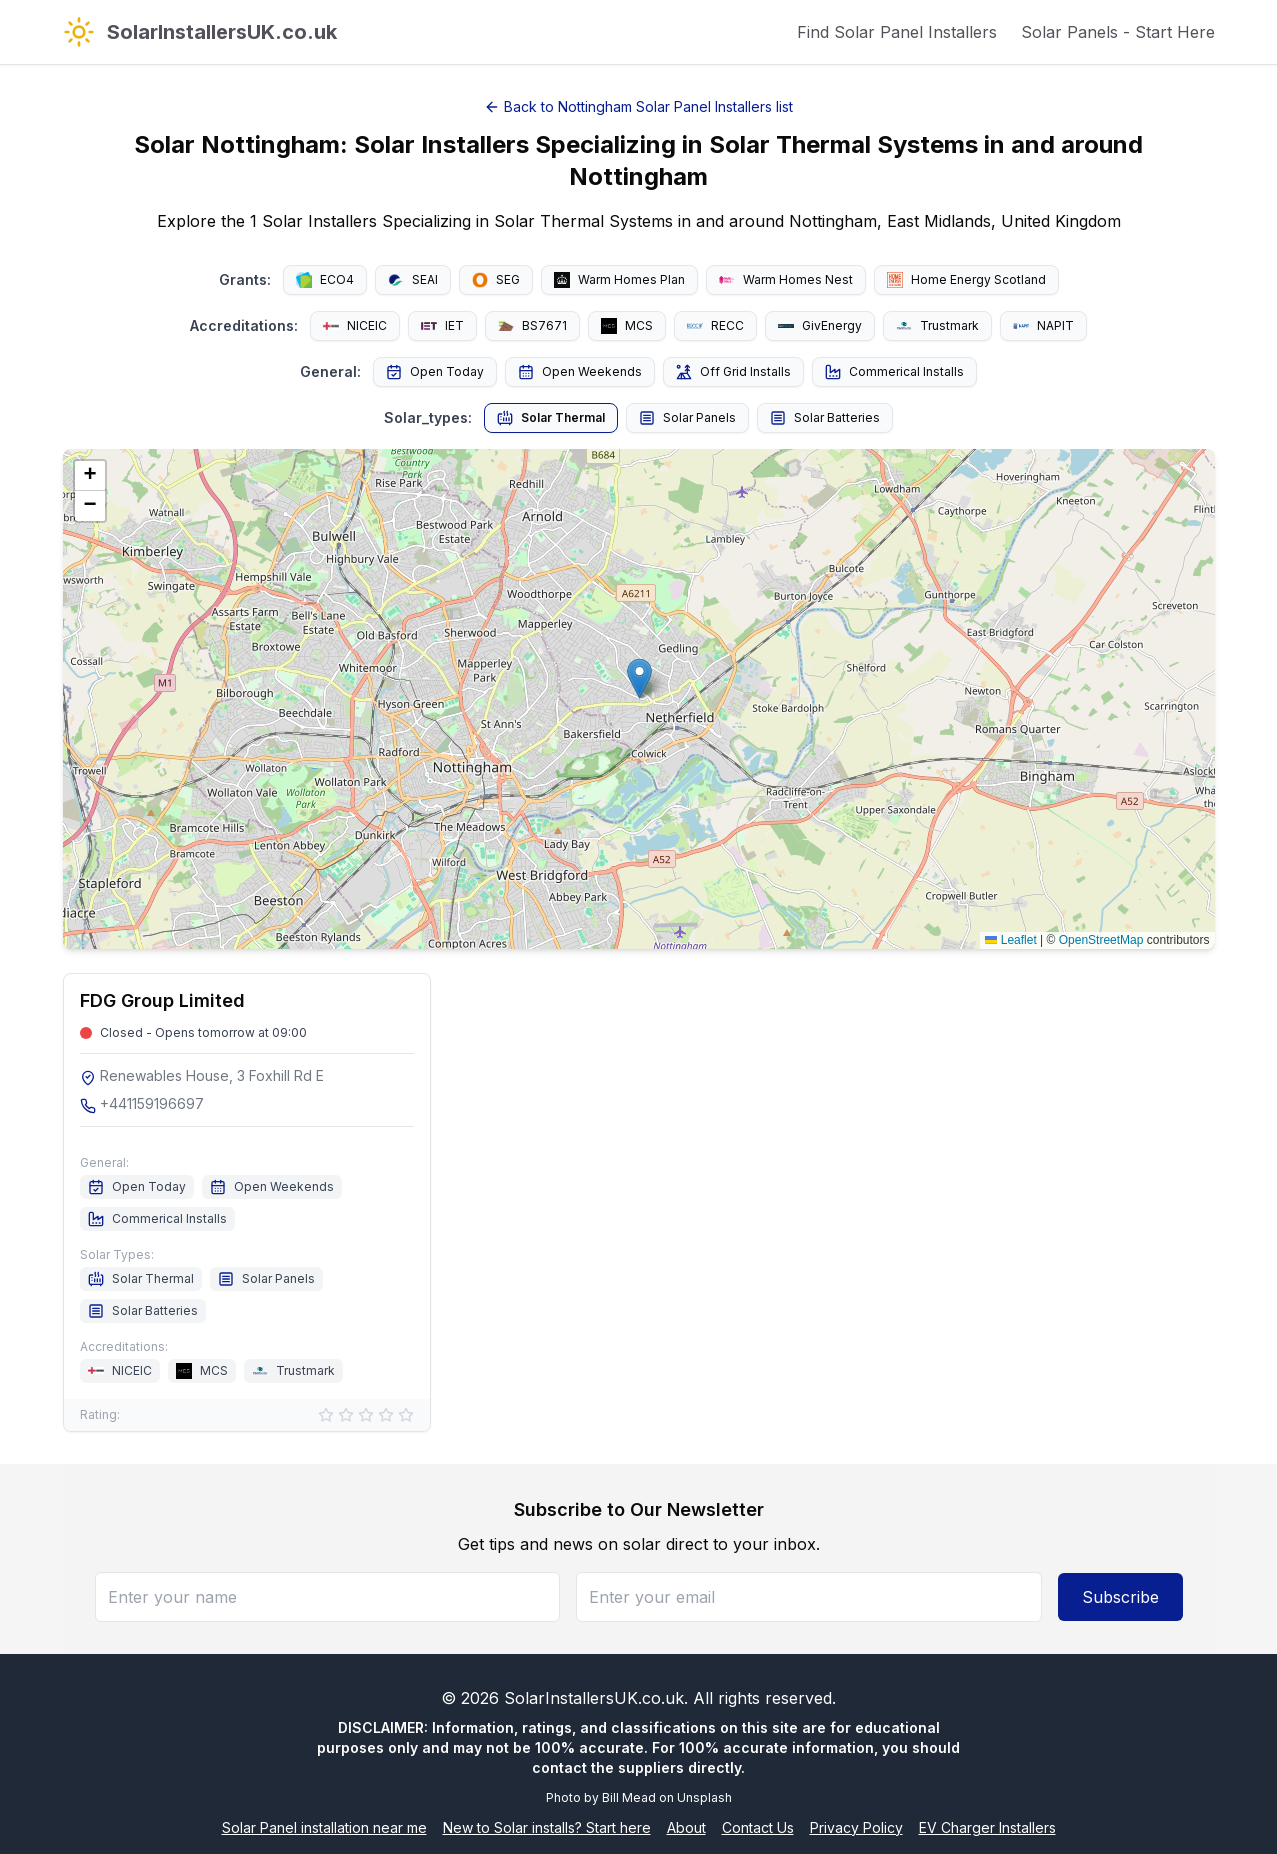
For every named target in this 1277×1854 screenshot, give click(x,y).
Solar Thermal (551, 418)
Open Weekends (580, 372)
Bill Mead (629, 1797)
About (686, 1827)
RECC (715, 325)
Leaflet (1010, 940)
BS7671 (532, 325)
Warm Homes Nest (786, 279)
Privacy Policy (856, 1827)
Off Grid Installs (733, 372)
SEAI (413, 280)
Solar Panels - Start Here (1118, 32)
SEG (496, 280)
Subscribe (1120, 1597)
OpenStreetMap (1101, 940)
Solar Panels (687, 418)
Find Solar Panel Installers (897, 32)
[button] (639, 678)
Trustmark (937, 326)
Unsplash (704, 1797)
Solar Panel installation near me (324, 1827)
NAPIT (1043, 325)
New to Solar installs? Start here (547, 1827)
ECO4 (325, 280)
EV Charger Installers (987, 1827)
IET (442, 325)
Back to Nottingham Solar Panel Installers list (638, 106)
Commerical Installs (894, 372)
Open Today (435, 372)
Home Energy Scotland (966, 280)
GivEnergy (820, 325)
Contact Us (758, 1827)
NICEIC (355, 325)
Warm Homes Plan (619, 280)
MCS (627, 326)
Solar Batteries (825, 418)
